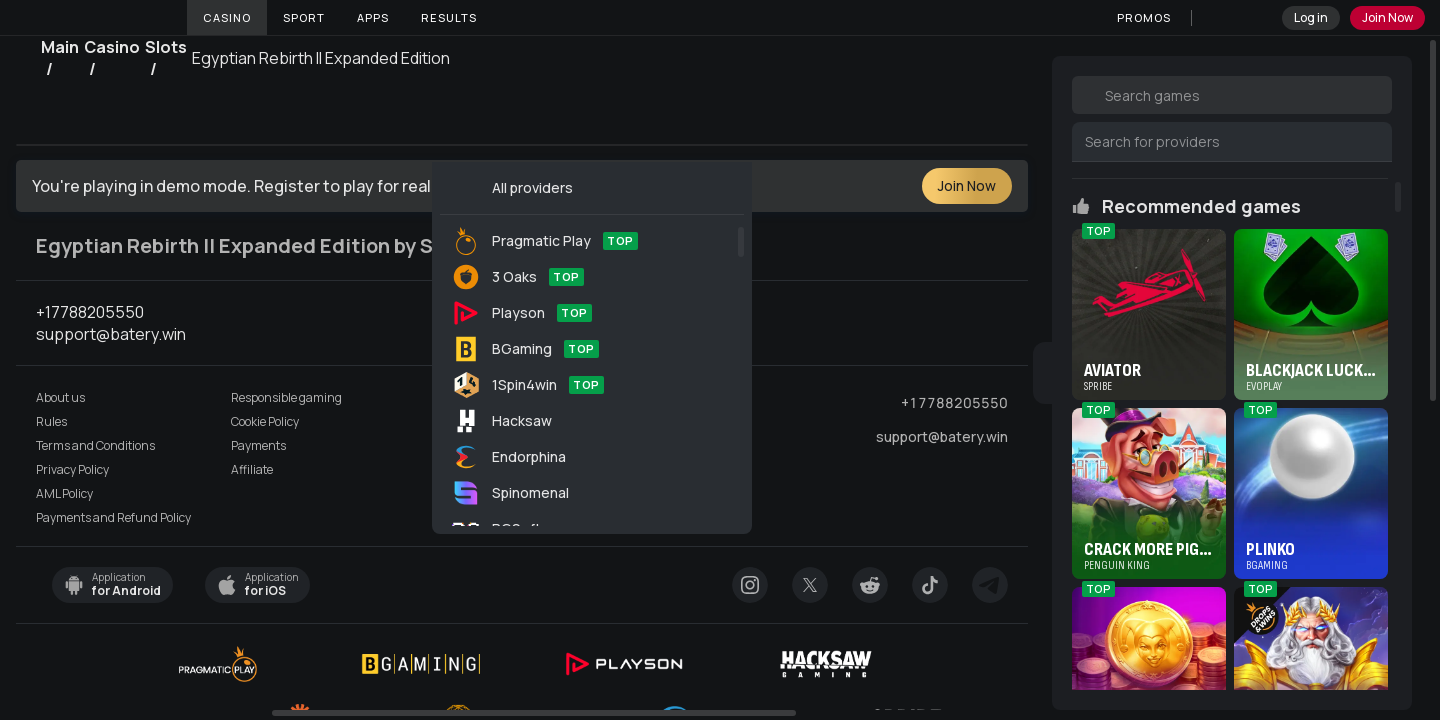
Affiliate (252, 470)
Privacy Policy (72, 470)
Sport (304, 17)
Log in (1311, 17)
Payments (258, 446)
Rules (51, 422)
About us (60, 398)
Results (449, 17)
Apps (373, 17)
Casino (227, 17)
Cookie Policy (265, 422)
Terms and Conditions (95, 446)
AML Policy (64, 494)
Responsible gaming (286, 398)
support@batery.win (942, 437)
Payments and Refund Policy (113, 518)
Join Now (1387, 17)
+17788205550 (954, 403)
